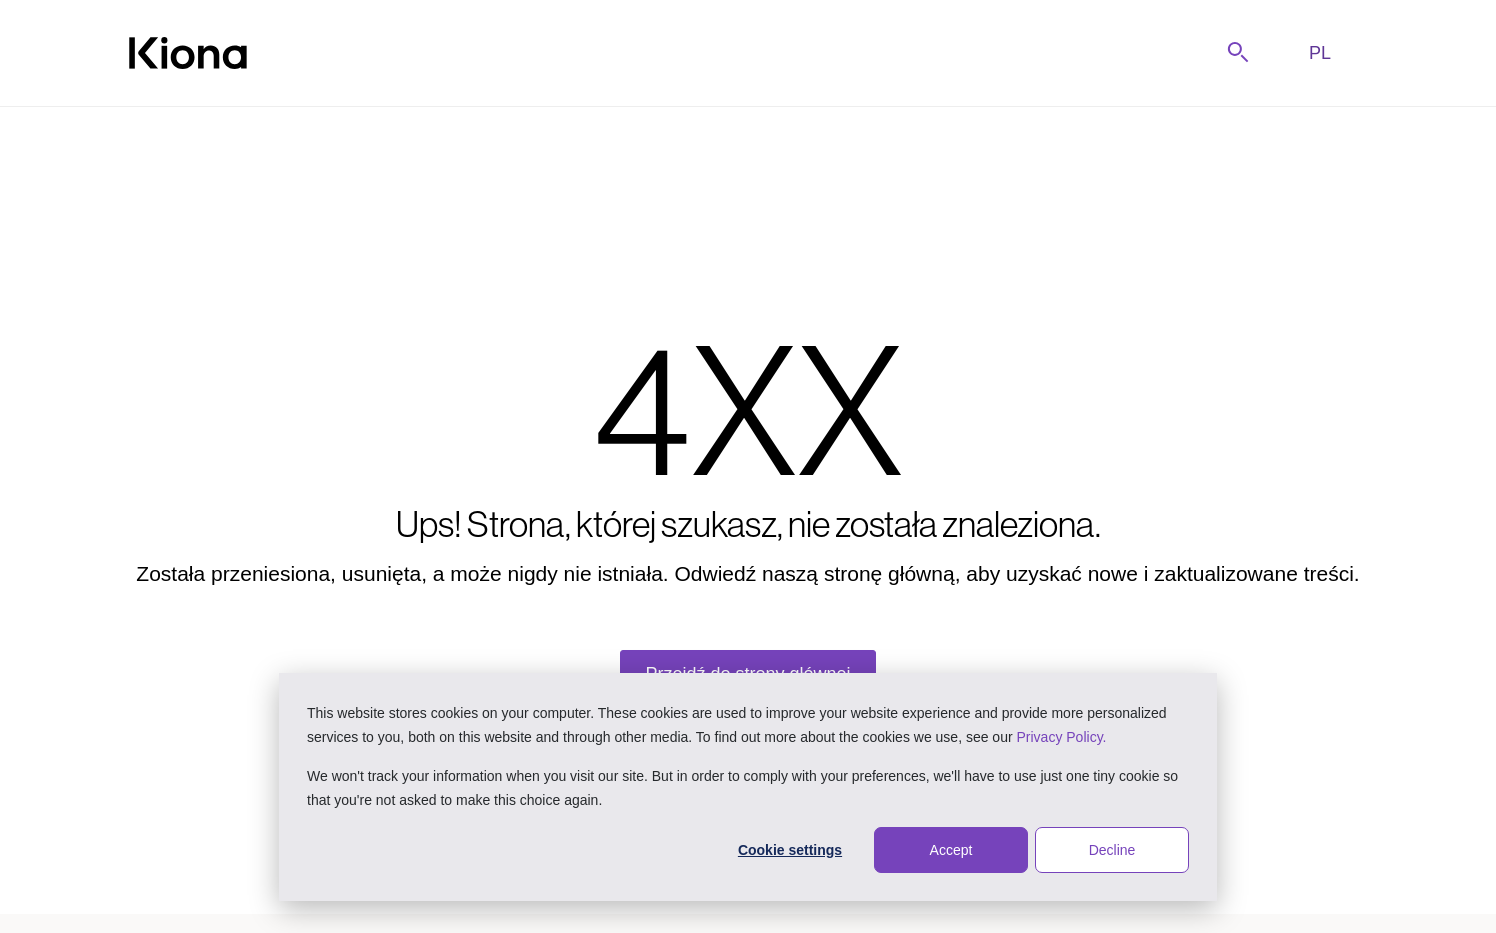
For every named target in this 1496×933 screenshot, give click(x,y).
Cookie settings (790, 850)
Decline (1112, 850)
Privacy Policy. (1062, 737)
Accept (951, 850)
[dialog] (748, 787)
